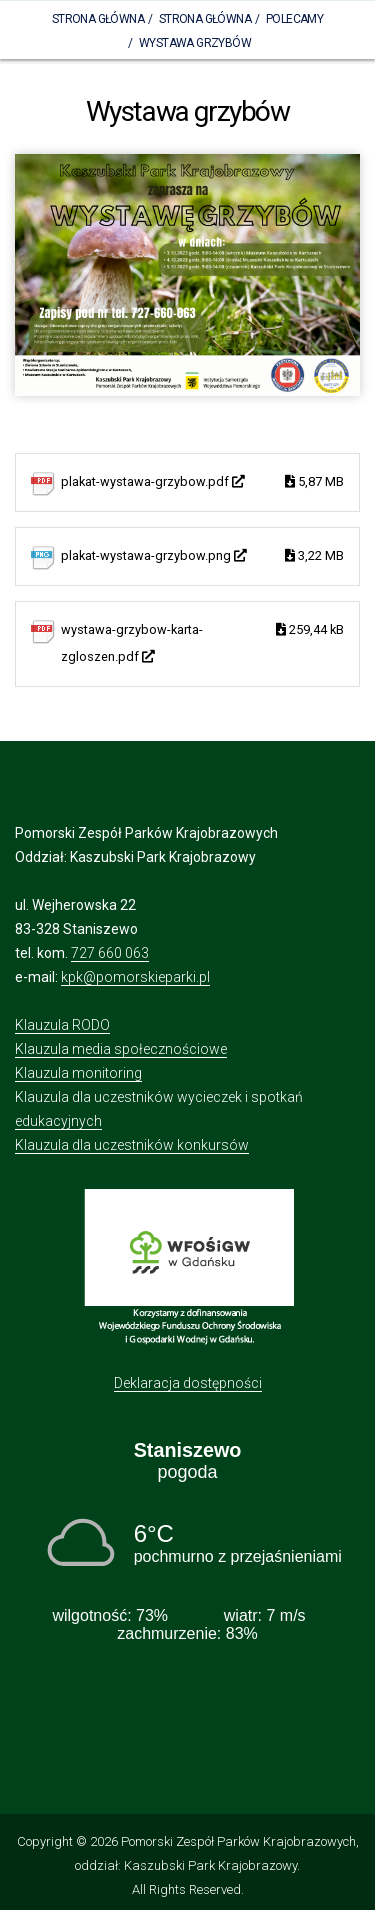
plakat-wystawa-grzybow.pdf (202, 482)
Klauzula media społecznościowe (121, 1049)
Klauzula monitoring (78, 1073)
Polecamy (294, 19)
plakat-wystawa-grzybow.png (202, 556)
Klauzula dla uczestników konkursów (132, 1145)
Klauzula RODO (62, 1025)
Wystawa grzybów (195, 43)
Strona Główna (98, 19)
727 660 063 (110, 953)
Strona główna (205, 19)
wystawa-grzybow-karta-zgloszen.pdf (202, 640)
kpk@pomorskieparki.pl (135, 977)
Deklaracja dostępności (188, 1383)
